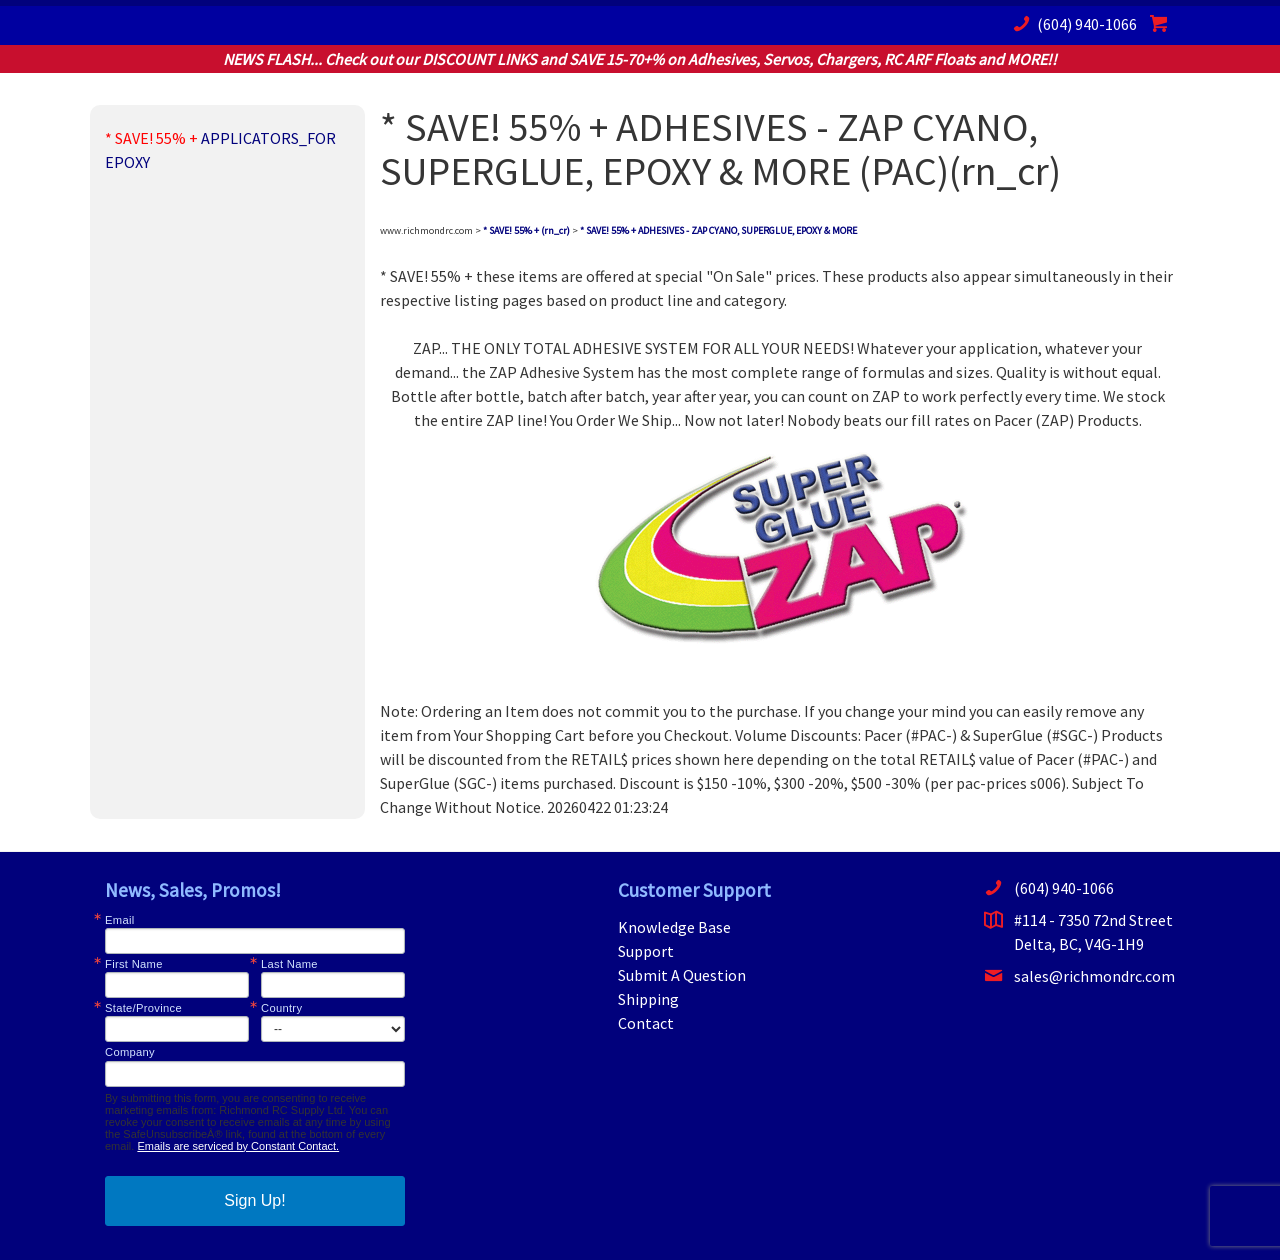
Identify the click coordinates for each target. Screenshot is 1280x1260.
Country (281, 1008)
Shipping (648, 999)
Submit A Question (682, 975)
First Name (134, 964)
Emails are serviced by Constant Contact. (238, 1146)
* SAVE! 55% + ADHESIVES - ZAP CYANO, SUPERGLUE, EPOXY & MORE (718, 230)
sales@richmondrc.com (1079, 976)
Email (119, 920)
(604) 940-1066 (1072, 23)
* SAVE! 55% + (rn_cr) (526, 230)
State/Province (143, 1008)
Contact (646, 1023)
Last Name (289, 964)
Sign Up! (254, 1200)
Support (646, 951)
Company (130, 1052)
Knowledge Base (674, 927)
